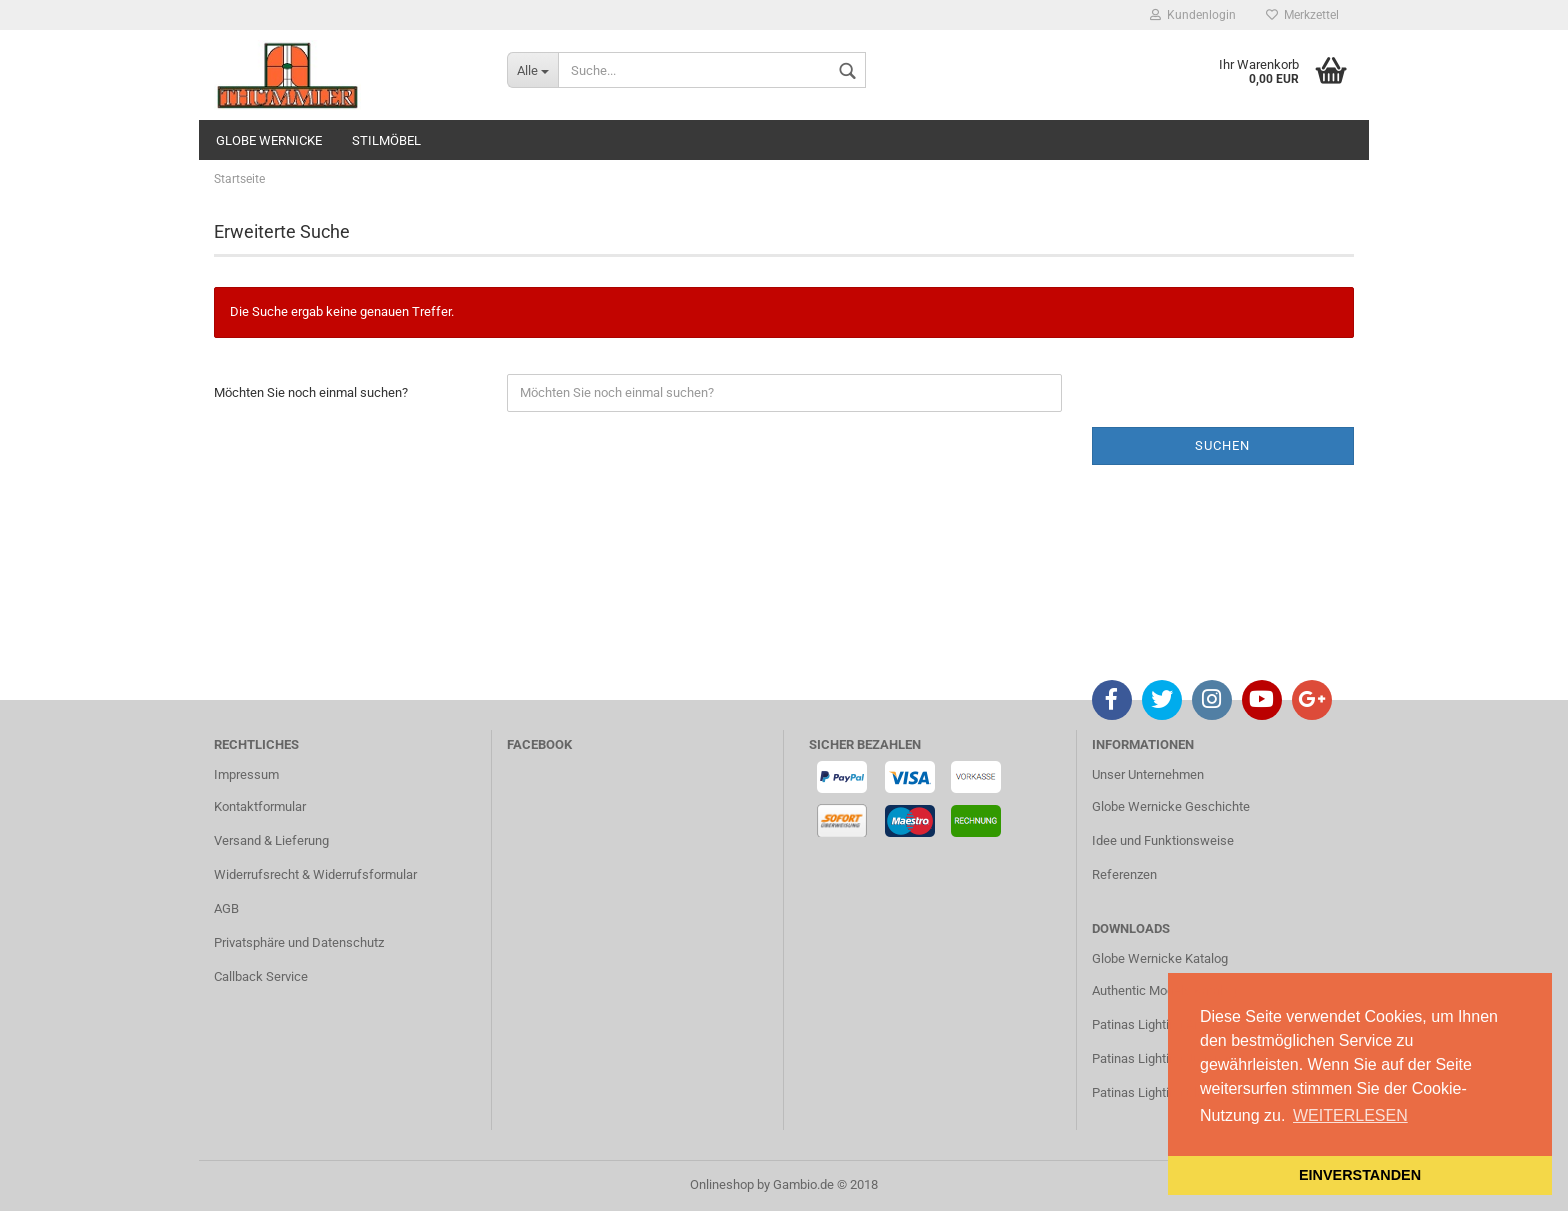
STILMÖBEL (386, 140)
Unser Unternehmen (1148, 774)
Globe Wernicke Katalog (1160, 958)
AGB (226, 908)
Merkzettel (1302, 15)
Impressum (246, 774)
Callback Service (261, 976)
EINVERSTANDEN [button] (1360, 1175)
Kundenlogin (1193, 15)
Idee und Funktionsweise (1163, 840)
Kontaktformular (260, 806)
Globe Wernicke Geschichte (1171, 806)
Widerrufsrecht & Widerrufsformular (315, 874)
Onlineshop (722, 1184)
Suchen (1222, 445)
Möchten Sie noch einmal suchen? (311, 392)
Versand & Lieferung (271, 840)
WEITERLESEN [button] (1350, 1115)
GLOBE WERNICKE (269, 140)
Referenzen (1124, 874)
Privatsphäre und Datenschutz (299, 942)
